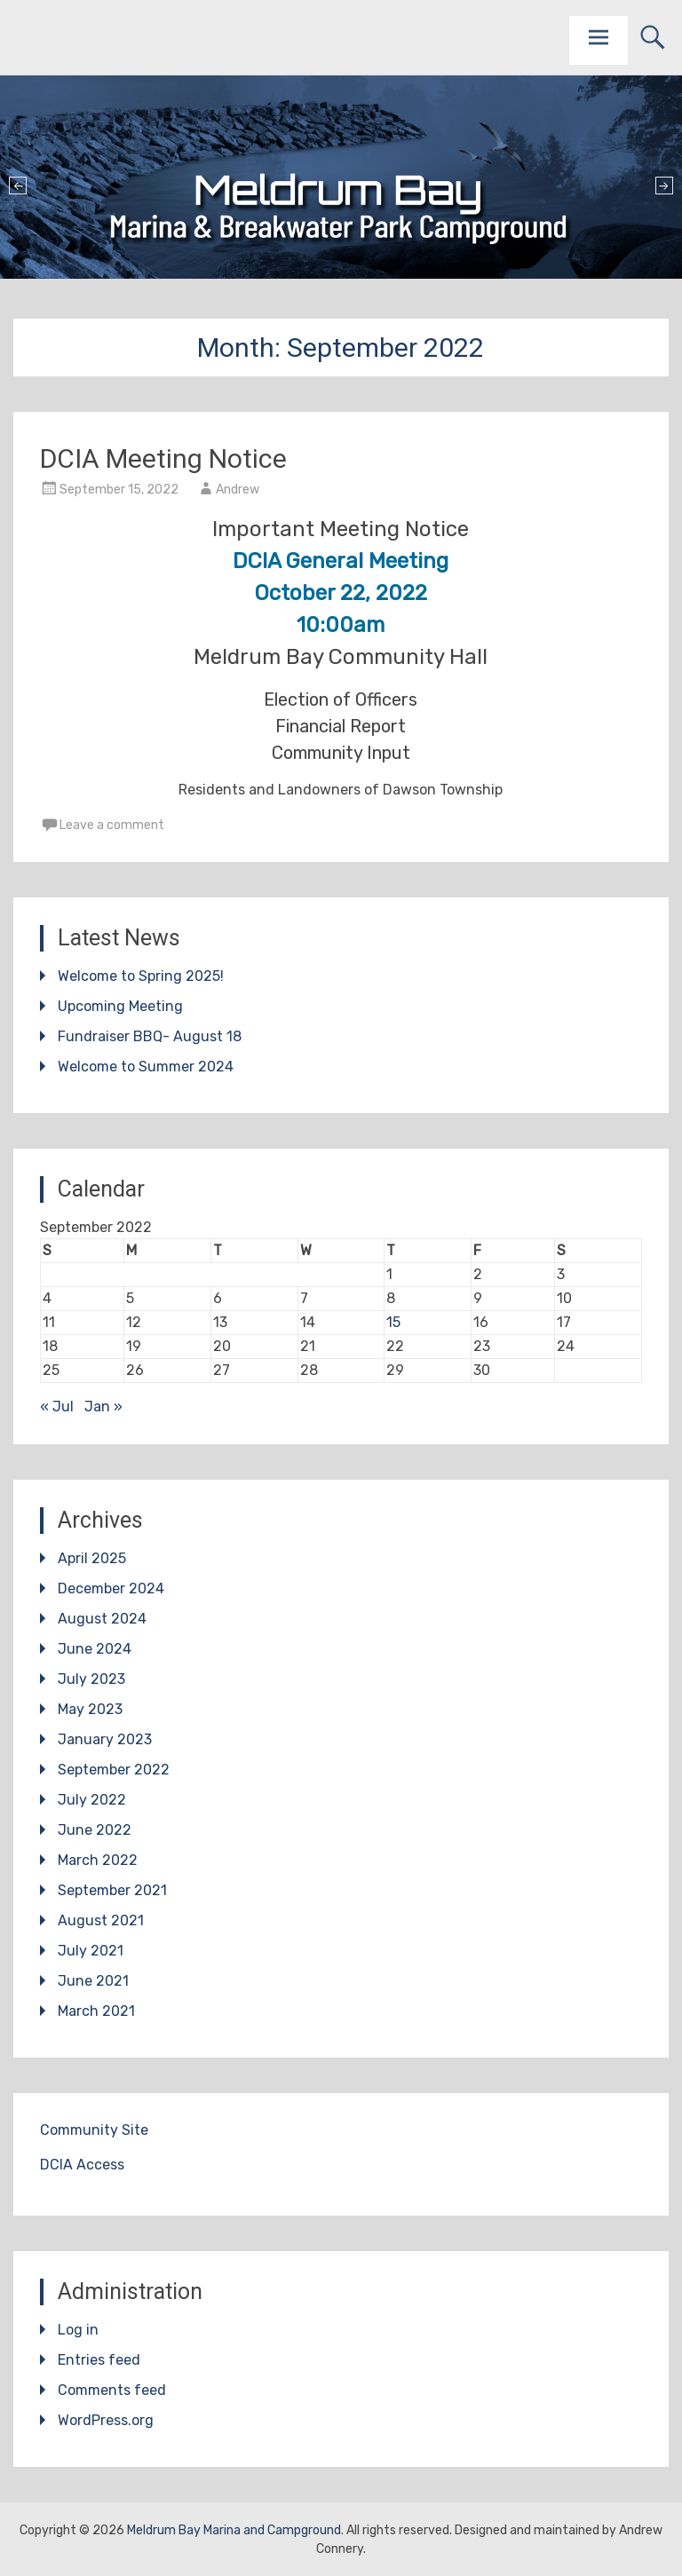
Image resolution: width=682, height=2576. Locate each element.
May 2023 (90, 1709)
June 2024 (94, 1648)
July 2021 (90, 1950)
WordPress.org (106, 2420)
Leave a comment (111, 825)
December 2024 (111, 1588)
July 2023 (91, 1679)
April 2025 (92, 1558)
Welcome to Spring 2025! (141, 976)
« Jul (57, 1406)
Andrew (237, 489)
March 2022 (98, 1860)
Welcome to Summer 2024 (146, 1066)
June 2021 (93, 1980)
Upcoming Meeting (120, 1006)
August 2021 (101, 1920)
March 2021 (96, 2011)
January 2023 (105, 1739)
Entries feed (99, 2359)
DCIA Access (82, 2164)
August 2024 (102, 1618)
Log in (78, 2329)
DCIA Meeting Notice (163, 458)
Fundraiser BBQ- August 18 (150, 1036)
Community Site (94, 2130)
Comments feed (112, 2390)
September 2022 (114, 1769)
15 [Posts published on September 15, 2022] (393, 1322)
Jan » (103, 1406)
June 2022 (94, 1829)
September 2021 (112, 1890)
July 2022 (92, 1799)
